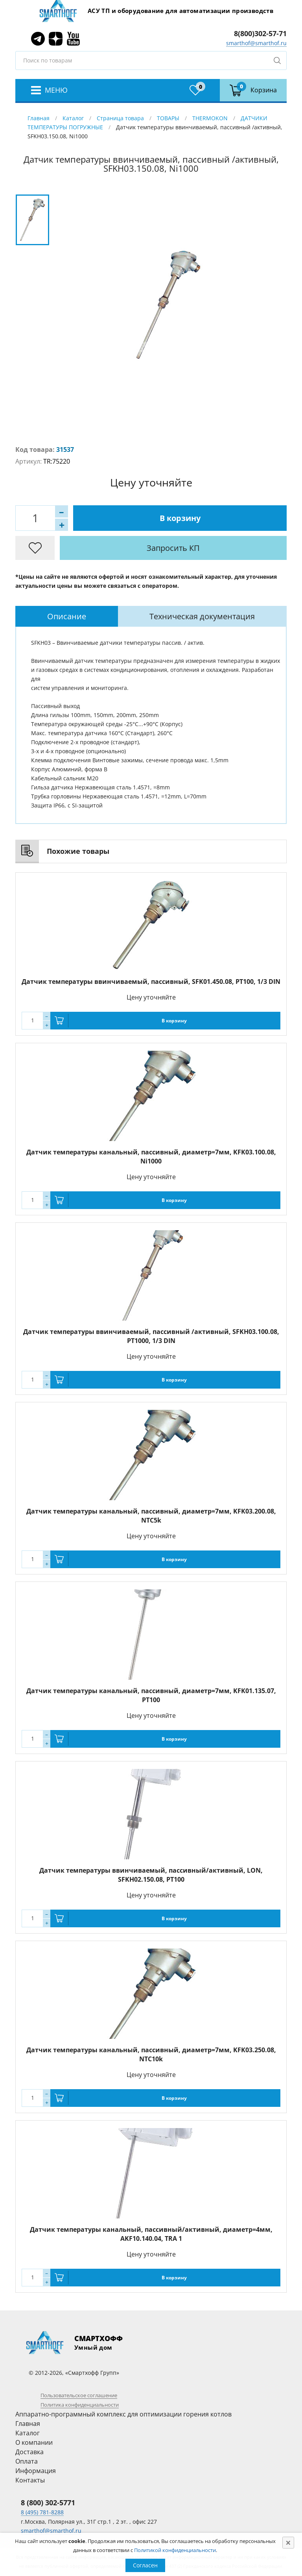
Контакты (30, 2480)
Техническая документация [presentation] (202, 616)
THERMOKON (210, 118)
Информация (35, 2470)
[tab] (66, 616)
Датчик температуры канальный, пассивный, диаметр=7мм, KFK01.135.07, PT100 (151, 1695)
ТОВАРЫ (168, 118)
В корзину (180, 518)
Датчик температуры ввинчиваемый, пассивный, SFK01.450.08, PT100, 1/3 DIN (151, 981)
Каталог (73, 118)
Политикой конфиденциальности (175, 2550)
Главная (39, 118)
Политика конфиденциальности (80, 2404)
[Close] (288, 2542)
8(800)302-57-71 (260, 33)
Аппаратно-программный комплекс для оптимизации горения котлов (123, 2414)
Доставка (29, 2452)
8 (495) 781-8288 (42, 2512)
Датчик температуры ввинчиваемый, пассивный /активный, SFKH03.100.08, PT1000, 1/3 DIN (151, 1336)
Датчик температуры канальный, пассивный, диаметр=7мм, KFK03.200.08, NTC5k (151, 1516)
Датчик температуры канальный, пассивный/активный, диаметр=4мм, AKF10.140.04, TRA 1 (151, 2234)
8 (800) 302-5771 (48, 2502)
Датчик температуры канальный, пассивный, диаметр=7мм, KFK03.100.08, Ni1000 (151, 1156)
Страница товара (120, 118)
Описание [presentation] (66, 616)
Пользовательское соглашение (79, 2395)
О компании (34, 2442)
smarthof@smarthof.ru (256, 43)
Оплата (26, 2461)
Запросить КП (173, 548)
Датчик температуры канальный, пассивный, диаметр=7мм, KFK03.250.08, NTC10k (151, 2054)
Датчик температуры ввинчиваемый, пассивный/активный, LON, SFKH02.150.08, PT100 (151, 1875)
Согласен (145, 2565)
